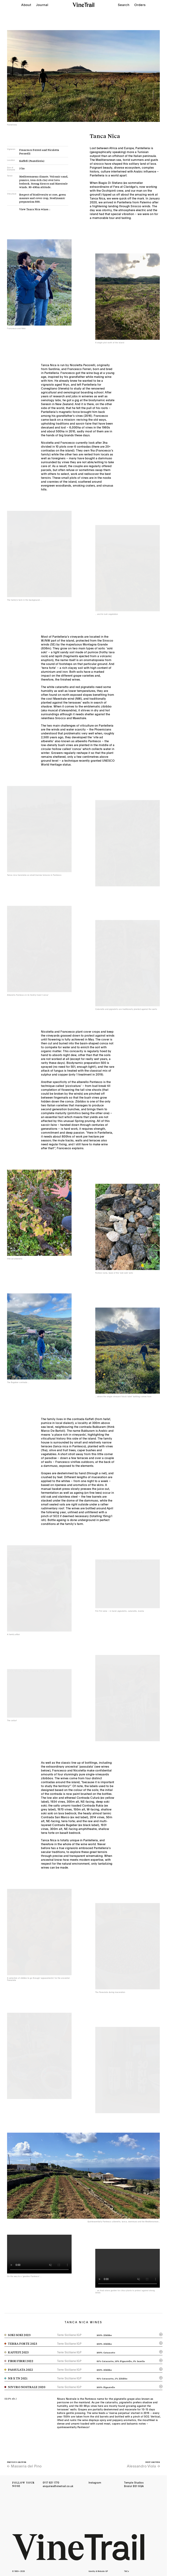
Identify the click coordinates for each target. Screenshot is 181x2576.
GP (106, 2571)
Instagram (95, 2482)
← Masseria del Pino (24, 2466)
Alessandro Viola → (143, 2466)
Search (124, 5)
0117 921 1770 (51, 2482)
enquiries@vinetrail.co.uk (58, 2486)
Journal (42, 5)
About (26, 5)
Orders (140, 5)
